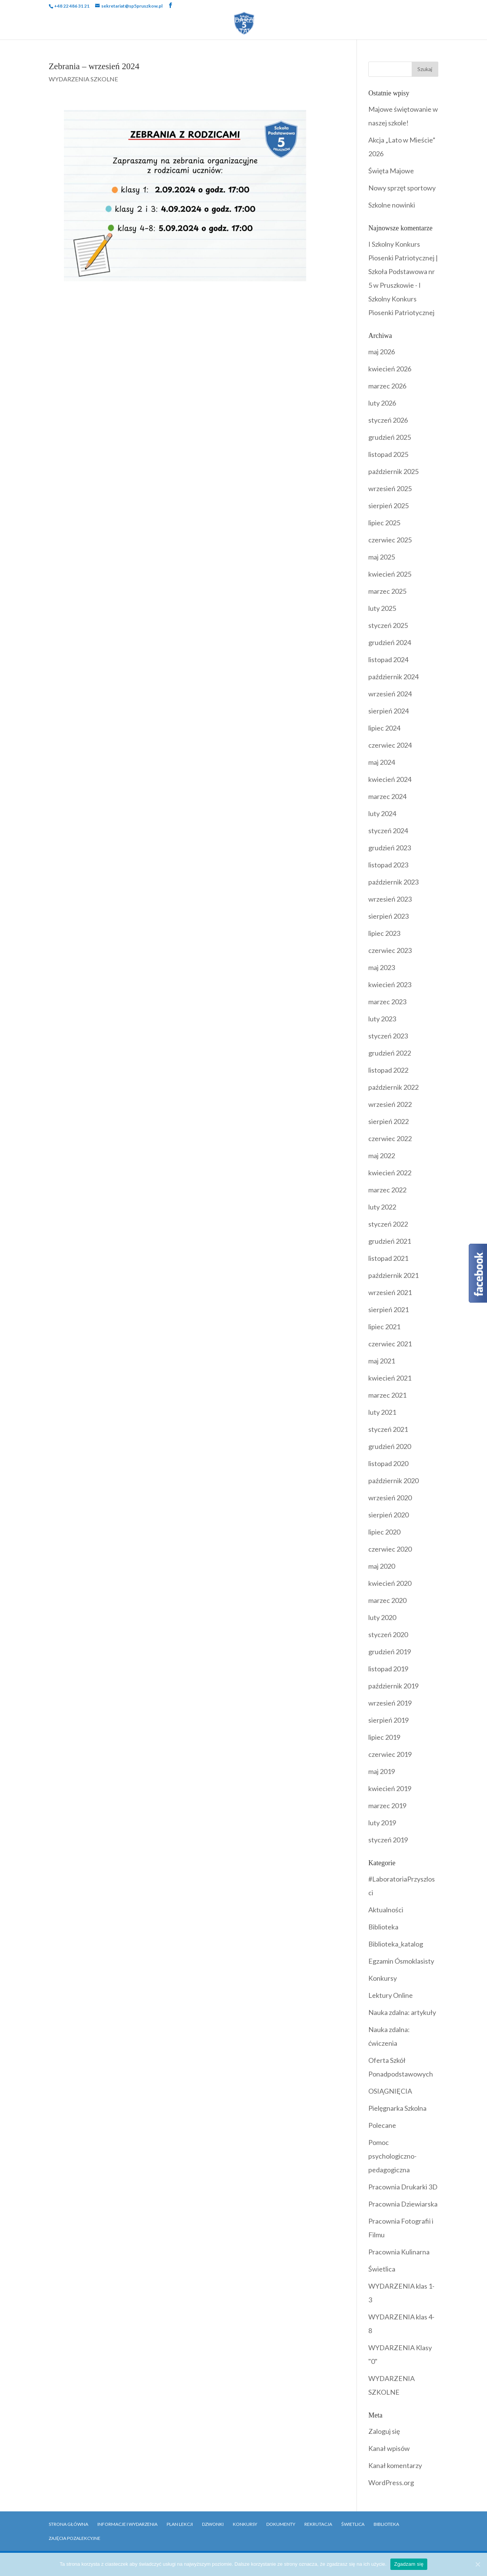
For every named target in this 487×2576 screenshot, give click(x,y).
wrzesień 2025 (390, 488)
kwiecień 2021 (389, 1378)
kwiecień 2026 (389, 369)
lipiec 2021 (384, 1326)
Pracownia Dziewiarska (403, 2204)
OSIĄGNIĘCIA (390, 2091)
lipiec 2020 (384, 1532)
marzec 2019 (387, 1805)
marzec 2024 (387, 796)
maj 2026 (381, 351)
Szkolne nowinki (391, 205)
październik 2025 (393, 471)
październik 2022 (393, 1087)
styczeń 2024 (388, 830)
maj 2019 (381, 1771)
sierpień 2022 (388, 1121)
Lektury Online (390, 1995)
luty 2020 (382, 1617)
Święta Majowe (391, 170)
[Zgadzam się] (477, 2564)
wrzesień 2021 (390, 1292)
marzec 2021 (387, 1395)
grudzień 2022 (389, 1053)
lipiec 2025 (384, 522)
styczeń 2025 (388, 625)
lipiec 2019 (384, 1737)
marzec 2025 (387, 591)
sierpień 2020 (388, 1515)
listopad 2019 (388, 1668)
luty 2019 (382, 1822)
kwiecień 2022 (389, 1172)
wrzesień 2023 (390, 899)
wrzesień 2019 (390, 1703)
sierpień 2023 (388, 916)
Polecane (382, 2125)
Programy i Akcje (314, 20)
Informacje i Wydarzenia (127, 2524)
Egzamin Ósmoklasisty (401, 1961)
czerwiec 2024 (390, 745)
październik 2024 (393, 676)
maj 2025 (381, 557)
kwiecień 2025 (389, 574)
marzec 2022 (387, 1190)
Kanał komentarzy (395, 2465)
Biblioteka (432, 20)
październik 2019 (393, 1686)
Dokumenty (383, 20)
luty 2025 (382, 608)
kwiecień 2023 (389, 984)
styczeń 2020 (388, 1634)
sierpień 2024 (388, 711)
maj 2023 (381, 967)
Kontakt (240, 32)
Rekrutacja (194, 32)
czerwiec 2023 (390, 950)
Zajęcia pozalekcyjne (74, 2538)
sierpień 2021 (388, 1309)
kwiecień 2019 (389, 1788)
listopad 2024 (388, 659)
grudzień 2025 (389, 437)
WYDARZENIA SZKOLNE (83, 78)
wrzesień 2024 (390, 694)
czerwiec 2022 (390, 1138)
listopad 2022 (388, 1070)
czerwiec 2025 (390, 540)
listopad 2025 (388, 454)
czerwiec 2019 (390, 1754)
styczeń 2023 (388, 1036)
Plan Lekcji (180, 2524)
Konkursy (382, 1978)
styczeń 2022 (388, 1224)
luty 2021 (382, 1412)
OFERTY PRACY (290, 32)
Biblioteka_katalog (395, 1944)
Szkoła (108, 20)
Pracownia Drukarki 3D (403, 2187)
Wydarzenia (245, 20)
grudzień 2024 (389, 642)
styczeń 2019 (388, 1840)
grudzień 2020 (389, 1446)
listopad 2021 (388, 1258)
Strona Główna (57, 20)
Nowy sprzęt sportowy (402, 188)
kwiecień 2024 (389, 779)
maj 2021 (381, 1361)
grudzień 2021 (389, 1241)
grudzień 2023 (389, 847)
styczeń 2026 (388, 420)
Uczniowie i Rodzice (172, 20)
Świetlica (381, 2269)
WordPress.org (391, 2482)
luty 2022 (382, 1207)
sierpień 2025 (388, 505)
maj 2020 (381, 1566)
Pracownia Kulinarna (399, 2252)
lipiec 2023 (384, 933)
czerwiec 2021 (390, 1344)
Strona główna (68, 2524)
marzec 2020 (387, 1600)
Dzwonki (213, 2524)
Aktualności (385, 1909)
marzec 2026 (387, 386)
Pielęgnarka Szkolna (397, 2108)
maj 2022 (381, 1155)
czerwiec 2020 (390, 1549)
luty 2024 (382, 813)
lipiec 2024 (384, 728)
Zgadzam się (408, 2564)
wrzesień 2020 (390, 1497)
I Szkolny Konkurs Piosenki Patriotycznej (401, 299)
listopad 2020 (388, 1463)
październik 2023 (393, 882)
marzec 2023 (387, 1001)
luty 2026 (382, 403)
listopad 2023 (388, 865)
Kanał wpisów (389, 2448)
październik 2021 (393, 1275)
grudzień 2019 (389, 1651)
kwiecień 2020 (389, 1583)
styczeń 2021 (388, 1429)
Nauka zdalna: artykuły (402, 2012)
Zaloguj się (384, 2431)
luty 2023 (382, 1019)
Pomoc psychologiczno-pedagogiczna (392, 2156)
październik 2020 (393, 1480)
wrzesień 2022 (390, 1104)
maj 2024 (381, 762)
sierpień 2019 (388, 1720)
